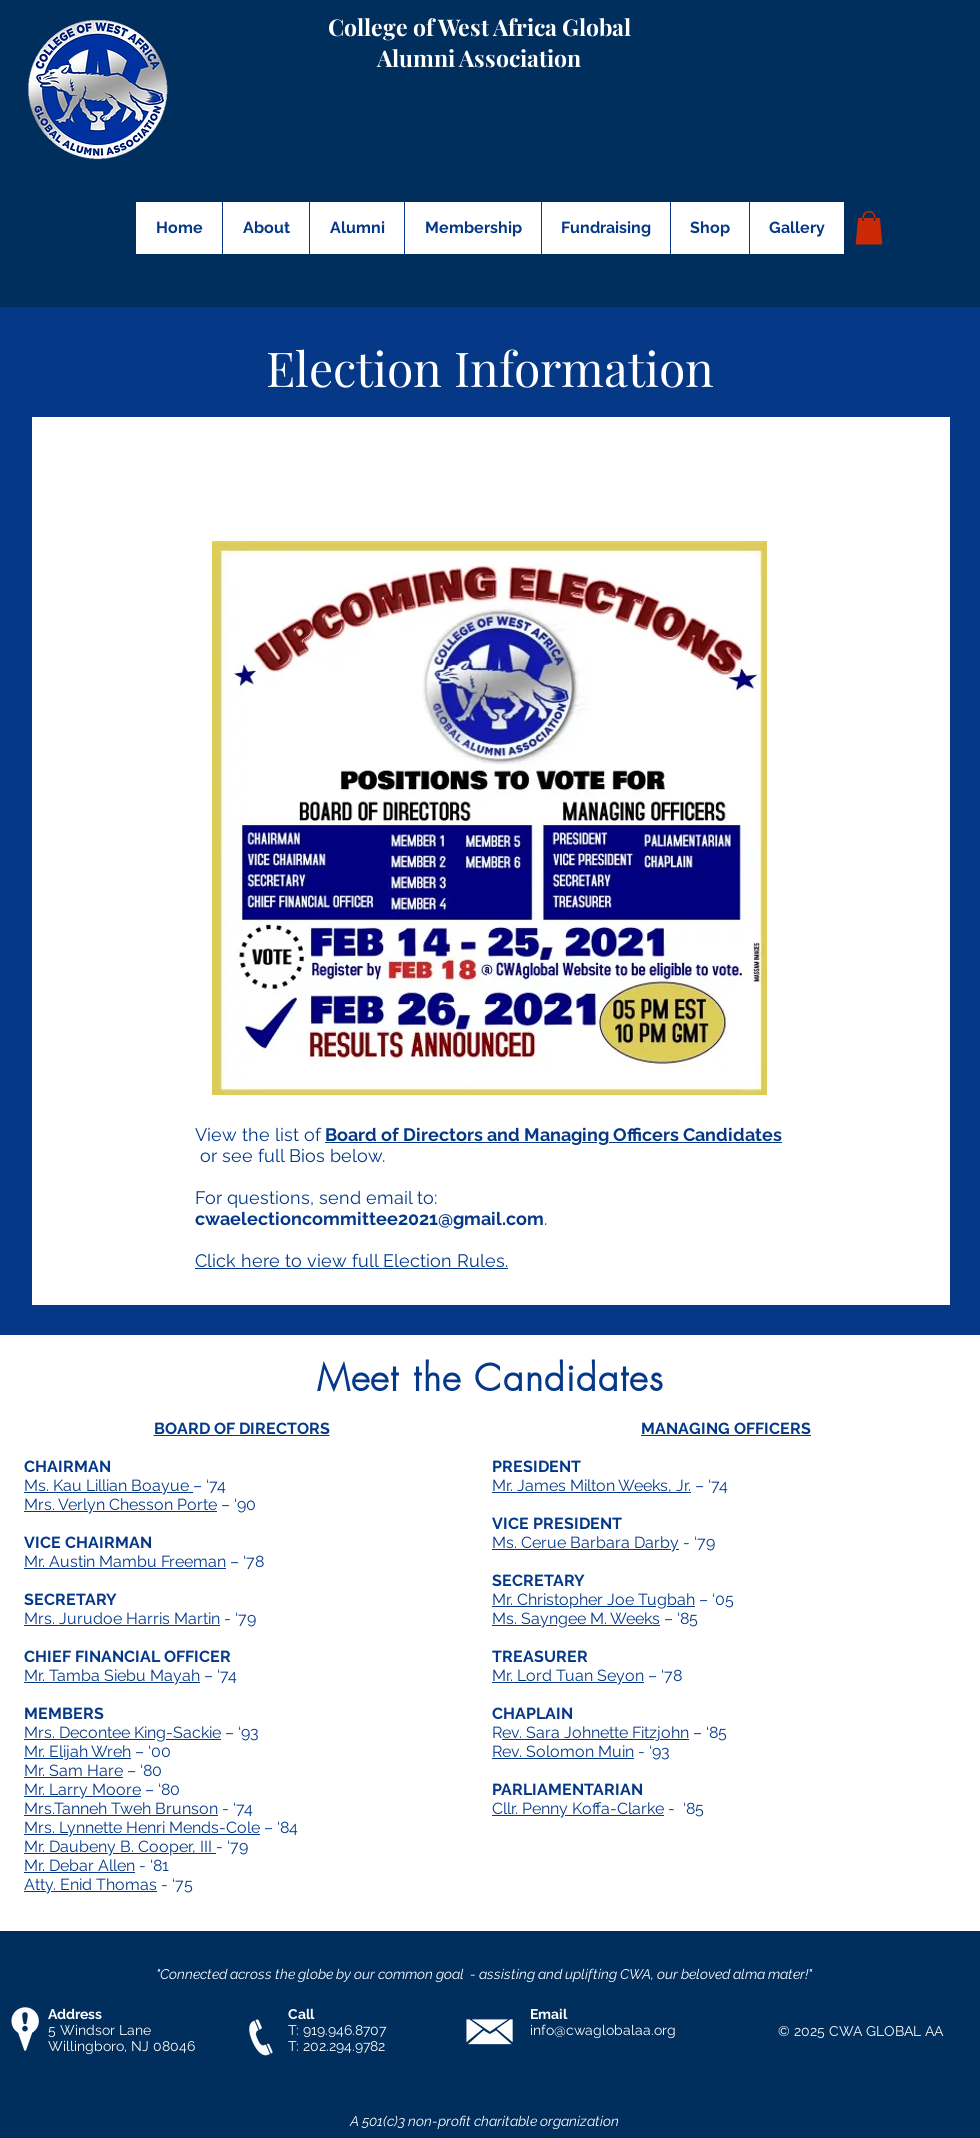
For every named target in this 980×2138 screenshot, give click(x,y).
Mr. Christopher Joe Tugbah (593, 1599)
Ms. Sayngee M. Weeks (576, 1618)
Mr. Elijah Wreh (77, 1751)
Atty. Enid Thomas (90, 1884)
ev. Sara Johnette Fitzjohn (595, 1732)
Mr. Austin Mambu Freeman (125, 1561)
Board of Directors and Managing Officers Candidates (553, 1134)
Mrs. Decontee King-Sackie (122, 1732)
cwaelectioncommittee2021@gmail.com (369, 1218)
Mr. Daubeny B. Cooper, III (120, 1846)
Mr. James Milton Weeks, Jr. (591, 1485)
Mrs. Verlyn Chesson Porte (120, 1504)
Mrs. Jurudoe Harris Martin (122, 1618)
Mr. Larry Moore (82, 1789)
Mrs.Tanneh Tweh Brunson (121, 1808)
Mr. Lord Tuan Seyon (568, 1675)
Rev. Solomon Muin (563, 1751)
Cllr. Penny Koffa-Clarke (578, 1808)
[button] (265, 228)
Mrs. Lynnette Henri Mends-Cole (142, 1827)
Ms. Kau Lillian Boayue (108, 1485)
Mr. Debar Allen (79, 1865)
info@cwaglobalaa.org (603, 2030)
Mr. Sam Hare (73, 1770)
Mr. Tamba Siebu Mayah (112, 1675)
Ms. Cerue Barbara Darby (585, 1542)
